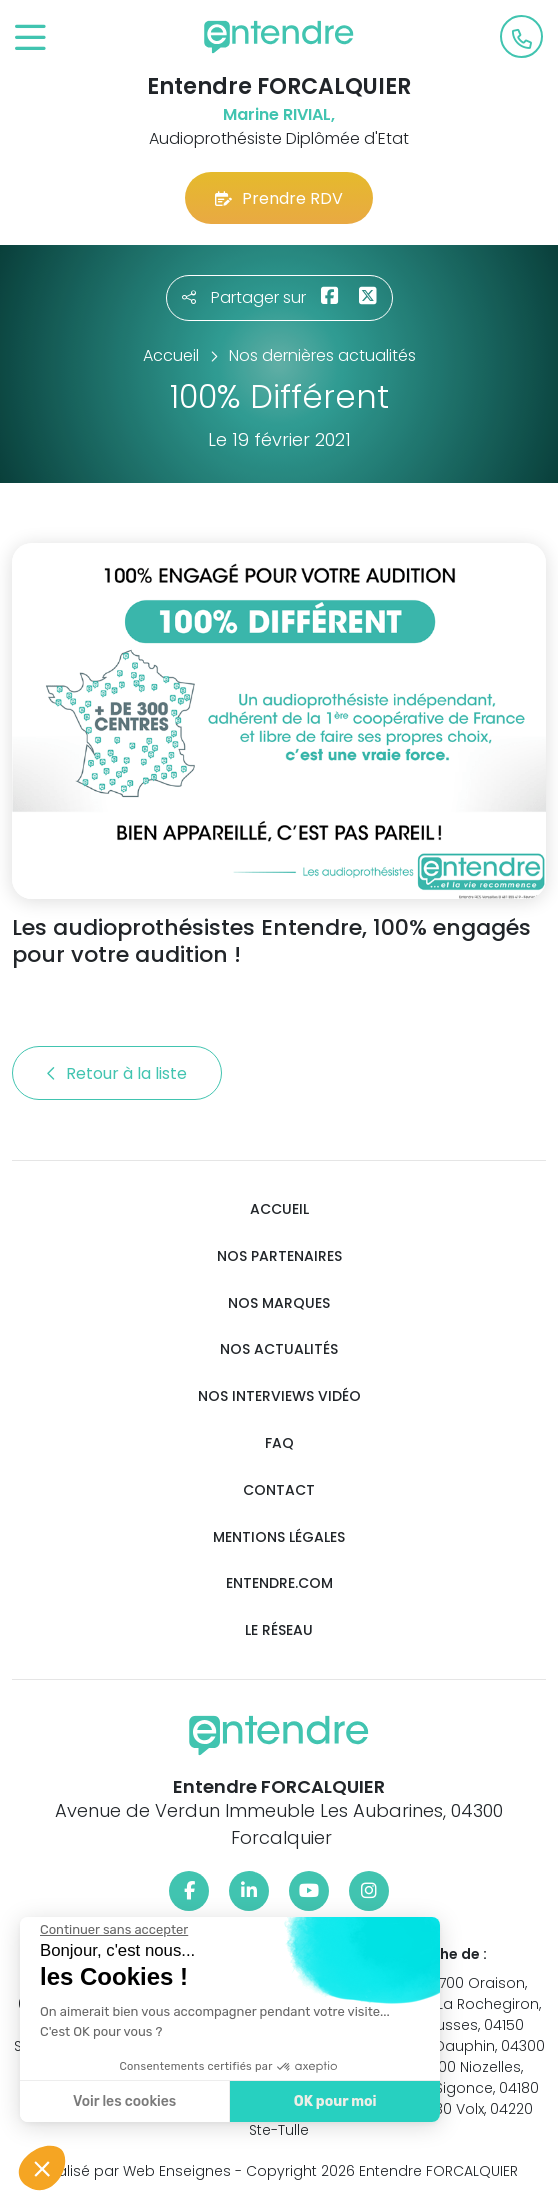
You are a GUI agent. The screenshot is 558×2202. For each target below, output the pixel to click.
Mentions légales (279, 1537)
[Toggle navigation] (30, 38)
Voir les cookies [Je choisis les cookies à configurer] (122, 2101)
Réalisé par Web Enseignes (135, 2171)
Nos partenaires (279, 1256)
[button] (42, 2168)
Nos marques (279, 1303)
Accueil (279, 1209)
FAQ (279, 1443)
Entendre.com (279, 1583)
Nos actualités (279, 1349)
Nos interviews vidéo (279, 1396)
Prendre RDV (279, 198)
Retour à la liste (117, 1073)
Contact (279, 1490)
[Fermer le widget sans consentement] (112, 1930)
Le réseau (279, 1630)
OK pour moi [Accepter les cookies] (332, 2101)
